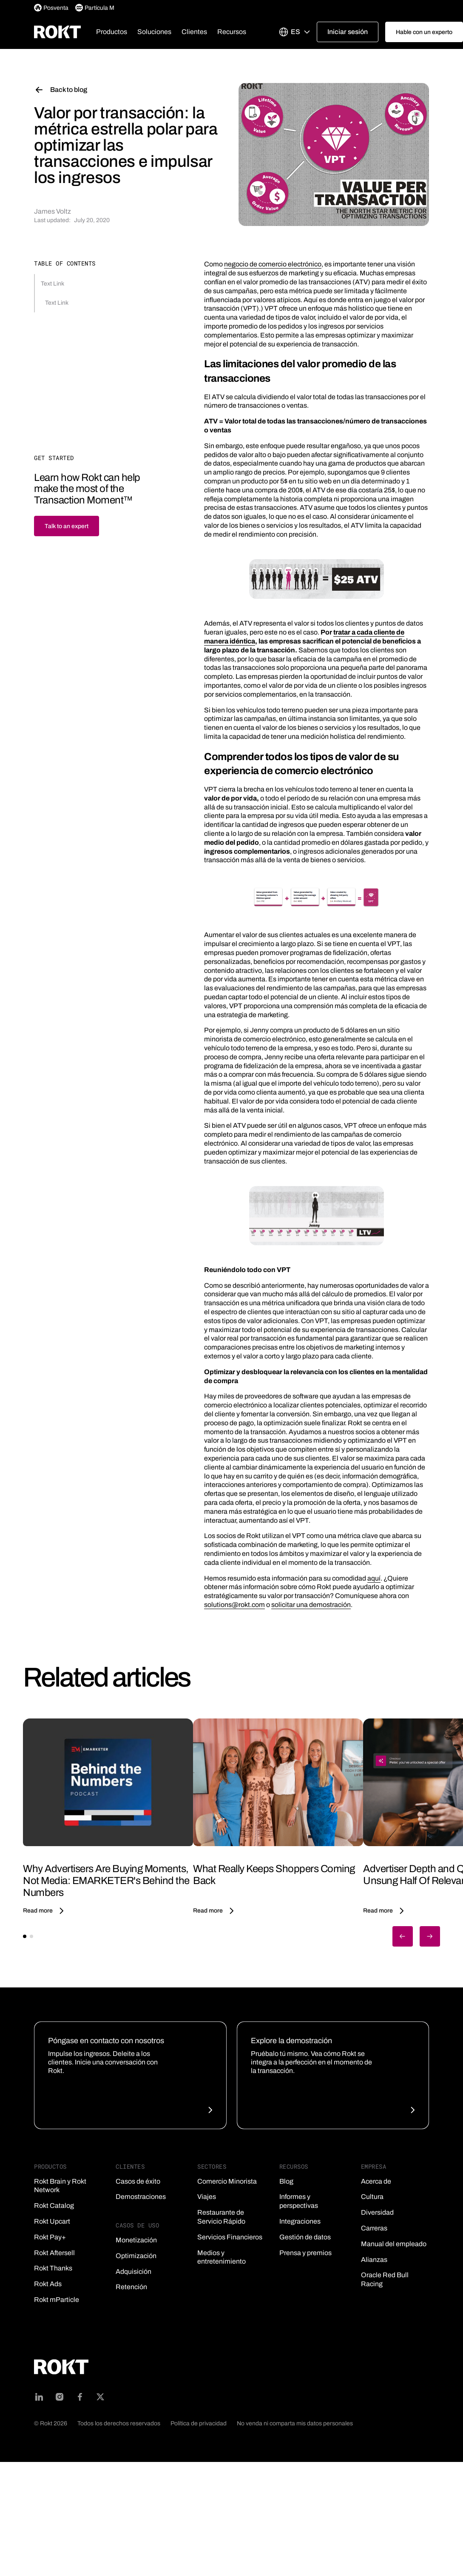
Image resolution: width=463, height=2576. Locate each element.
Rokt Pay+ (50, 2237)
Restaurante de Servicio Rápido (221, 2217)
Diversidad (377, 2212)
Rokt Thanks (53, 2268)
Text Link (52, 283)
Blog (286, 2181)
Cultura (372, 2196)
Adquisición (133, 2271)
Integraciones (300, 2221)
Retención (131, 2286)
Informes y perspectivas (298, 2201)
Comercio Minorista (227, 2181)
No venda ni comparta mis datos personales (295, 2423)
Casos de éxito (138, 2181)
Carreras (374, 2228)
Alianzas (374, 2259)
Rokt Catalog (54, 2205)
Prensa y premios (305, 2252)
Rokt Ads (48, 2283)
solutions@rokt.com (234, 1604)
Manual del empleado (393, 2243)
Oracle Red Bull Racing (385, 2279)
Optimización (136, 2255)
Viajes (206, 2196)
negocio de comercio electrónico (272, 264)
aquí (374, 1578)
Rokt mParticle (56, 2299)
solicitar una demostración (311, 1604)
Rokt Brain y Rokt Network (60, 2186)
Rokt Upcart (52, 2221)
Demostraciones (141, 2196)
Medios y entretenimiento (221, 2257)
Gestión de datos (305, 2237)
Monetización (136, 2240)
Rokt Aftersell (54, 2252)
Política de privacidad (198, 2423)
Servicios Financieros (229, 2237)
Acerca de (376, 2181)
